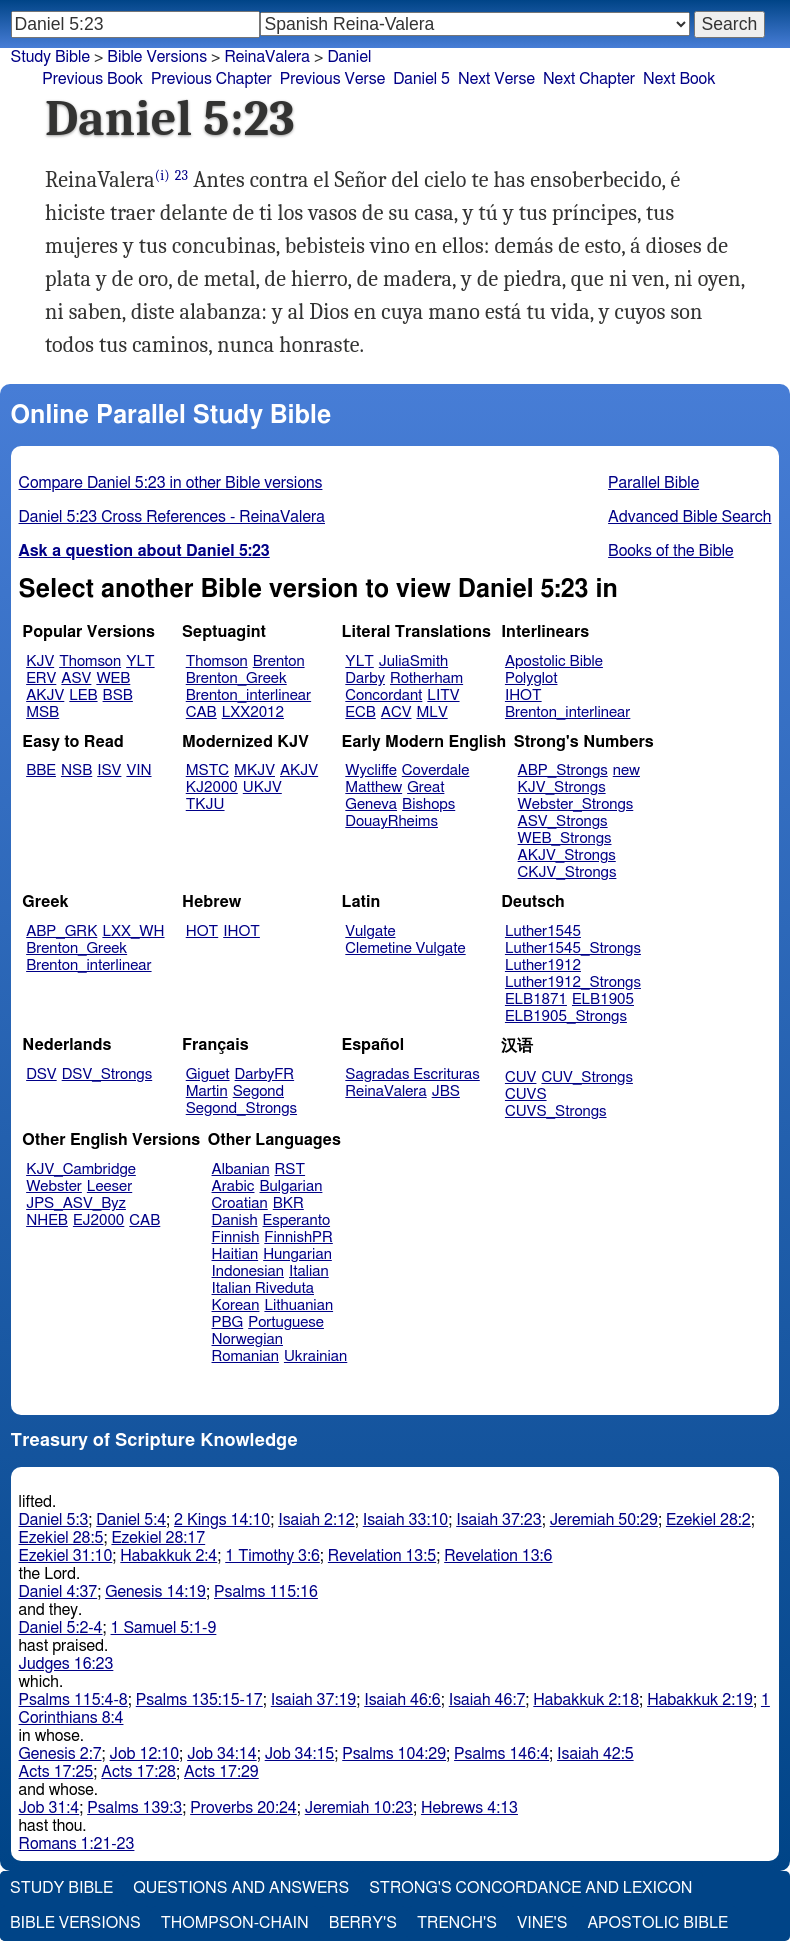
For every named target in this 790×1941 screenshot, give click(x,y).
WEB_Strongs (565, 838)
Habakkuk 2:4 (168, 1556)
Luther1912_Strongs (573, 982)
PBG (228, 1322)
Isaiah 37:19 (313, 1700)
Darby (365, 678)
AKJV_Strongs (567, 855)
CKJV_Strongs (567, 872)
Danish (235, 1220)
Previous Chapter (211, 79)
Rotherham (426, 678)
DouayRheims (391, 821)
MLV (431, 712)
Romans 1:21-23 (77, 1844)
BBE (41, 770)
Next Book (679, 79)
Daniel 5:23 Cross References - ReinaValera (172, 517)
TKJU (205, 804)
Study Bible (50, 57)
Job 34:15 (300, 1754)
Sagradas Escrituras (412, 1074)
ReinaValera (385, 1091)
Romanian (245, 1356)
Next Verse (496, 79)
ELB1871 (536, 999)
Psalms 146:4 (501, 1754)
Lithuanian (298, 1305)
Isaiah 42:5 (595, 1754)
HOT (202, 931)
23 (181, 175)
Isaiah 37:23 (498, 1520)
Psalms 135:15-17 (199, 1700)
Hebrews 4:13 (469, 1808)
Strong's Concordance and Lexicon (530, 1888)
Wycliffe (370, 770)
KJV (40, 661)
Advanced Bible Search (689, 517)
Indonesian (248, 1271)
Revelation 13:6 (498, 1556)
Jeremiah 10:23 (359, 1808)
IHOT (523, 695)
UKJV (262, 787)
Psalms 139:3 (134, 1808)
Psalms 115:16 (266, 1592)
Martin (207, 1091)
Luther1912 (543, 965)
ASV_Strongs (563, 821)
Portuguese (286, 1322)
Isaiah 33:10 (405, 1520)
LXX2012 (253, 712)
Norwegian (247, 1339)
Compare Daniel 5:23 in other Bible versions (171, 483)
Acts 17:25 (56, 1772)
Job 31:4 (49, 1808)
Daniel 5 (421, 79)
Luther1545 (543, 931)
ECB (360, 712)
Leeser (109, 1186)
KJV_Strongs (562, 787)
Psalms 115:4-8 (73, 1700)
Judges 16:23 (66, 1664)
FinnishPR (298, 1237)
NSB (76, 770)
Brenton (279, 661)
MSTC (207, 770)
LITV (443, 695)
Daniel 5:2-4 (61, 1628)
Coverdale (436, 770)
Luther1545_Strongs (573, 948)
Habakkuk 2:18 (586, 1700)
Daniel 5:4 (131, 1520)
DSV (41, 1074)
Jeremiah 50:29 (604, 1520)
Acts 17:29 (221, 1772)
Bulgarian (290, 1186)
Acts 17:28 (138, 1772)
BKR (288, 1203)
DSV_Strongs (107, 1074)
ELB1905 (603, 999)
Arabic (233, 1186)
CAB (201, 712)
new (626, 770)
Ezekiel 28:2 (708, 1520)
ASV (76, 678)
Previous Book (92, 79)
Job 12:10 (145, 1754)
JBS (446, 1091)
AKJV (45, 695)
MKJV (254, 770)
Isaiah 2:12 (316, 1520)
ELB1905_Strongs (566, 1016)
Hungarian (297, 1254)
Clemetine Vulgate (405, 948)
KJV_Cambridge (81, 1169)
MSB (42, 712)
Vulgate (370, 931)
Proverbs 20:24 (243, 1808)
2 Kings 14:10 (222, 1520)
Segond (258, 1091)
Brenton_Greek (236, 678)
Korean (236, 1305)
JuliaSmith (413, 661)
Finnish (236, 1237)
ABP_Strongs (563, 770)
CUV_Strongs (586, 1077)
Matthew (373, 787)
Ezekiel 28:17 (158, 1538)
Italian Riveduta (263, 1288)
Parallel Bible (653, 483)
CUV (521, 1077)
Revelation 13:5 (382, 1556)
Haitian (235, 1254)
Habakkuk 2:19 (700, 1700)
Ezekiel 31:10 (66, 1556)
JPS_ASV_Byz (76, 1203)
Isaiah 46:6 (402, 1700)
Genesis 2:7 (60, 1754)
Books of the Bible (671, 551)
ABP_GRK (61, 931)
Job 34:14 (222, 1754)
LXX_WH (133, 931)
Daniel (349, 57)
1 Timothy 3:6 (272, 1556)
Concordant (383, 695)
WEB (113, 678)
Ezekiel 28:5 (61, 1538)
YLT (140, 661)
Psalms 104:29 (394, 1754)
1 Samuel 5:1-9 (164, 1628)
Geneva (371, 804)
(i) (162, 175)
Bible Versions (157, 57)
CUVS (526, 1094)
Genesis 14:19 (155, 1592)
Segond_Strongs (241, 1108)
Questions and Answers (241, 1888)
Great (425, 787)
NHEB (47, 1220)
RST (290, 1169)
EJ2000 (98, 1220)
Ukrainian (315, 1356)
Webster (54, 1186)
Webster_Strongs (576, 804)
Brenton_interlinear (248, 695)
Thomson (90, 661)
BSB (118, 695)
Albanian (241, 1169)
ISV (109, 770)
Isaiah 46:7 (487, 1700)
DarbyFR (265, 1074)
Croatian (240, 1203)
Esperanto (297, 1220)
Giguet (208, 1074)
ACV (396, 712)
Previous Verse (332, 79)
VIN (138, 770)
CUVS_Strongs (556, 1111)
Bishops (428, 804)
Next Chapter (589, 79)
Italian (309, 1271)
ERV (41, 678)
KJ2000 (212, 787)
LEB (83, 695)
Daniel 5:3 (54, 1520)
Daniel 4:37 (58, 1592)
